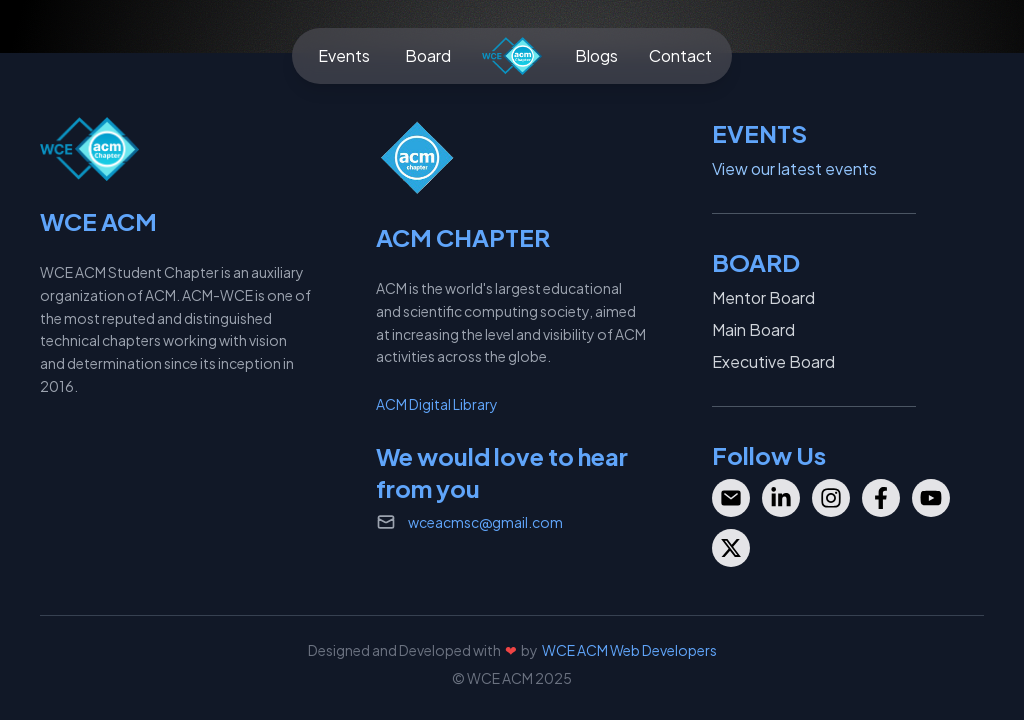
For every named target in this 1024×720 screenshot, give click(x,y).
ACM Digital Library (437, 404)
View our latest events (794, 168)
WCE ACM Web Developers (629, 650)
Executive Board (773, 361)
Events (344, 55)
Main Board (753, 329)
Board (428, 55)
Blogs (596, 55)
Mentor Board (763, 297)
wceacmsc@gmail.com (485, 522)
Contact (680, 55)
